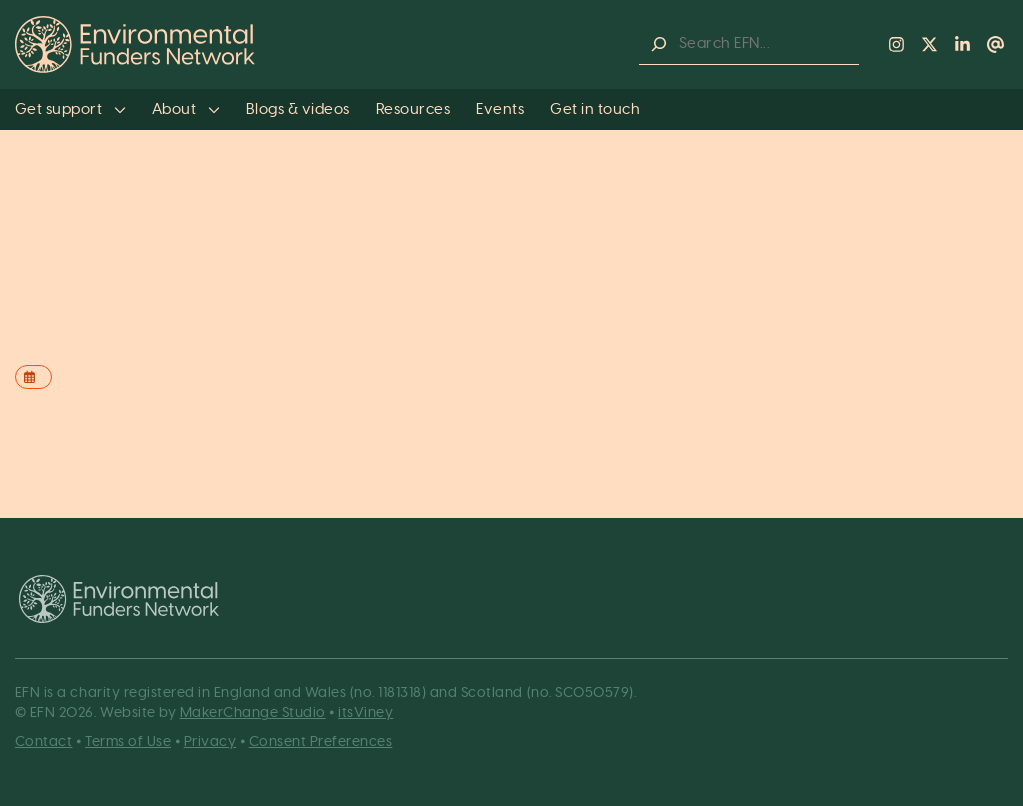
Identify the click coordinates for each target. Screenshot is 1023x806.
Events (500, 109)
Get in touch (595, 109)
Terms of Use (128, 742)
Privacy (210, 742)
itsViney (365, 713)
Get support (70, 109)
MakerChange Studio (253, 713)
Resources (413, 109)
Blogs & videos (298, 109)
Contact (44, 742)
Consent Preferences (321, 742)
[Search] (659, 44)
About (186, 109)
